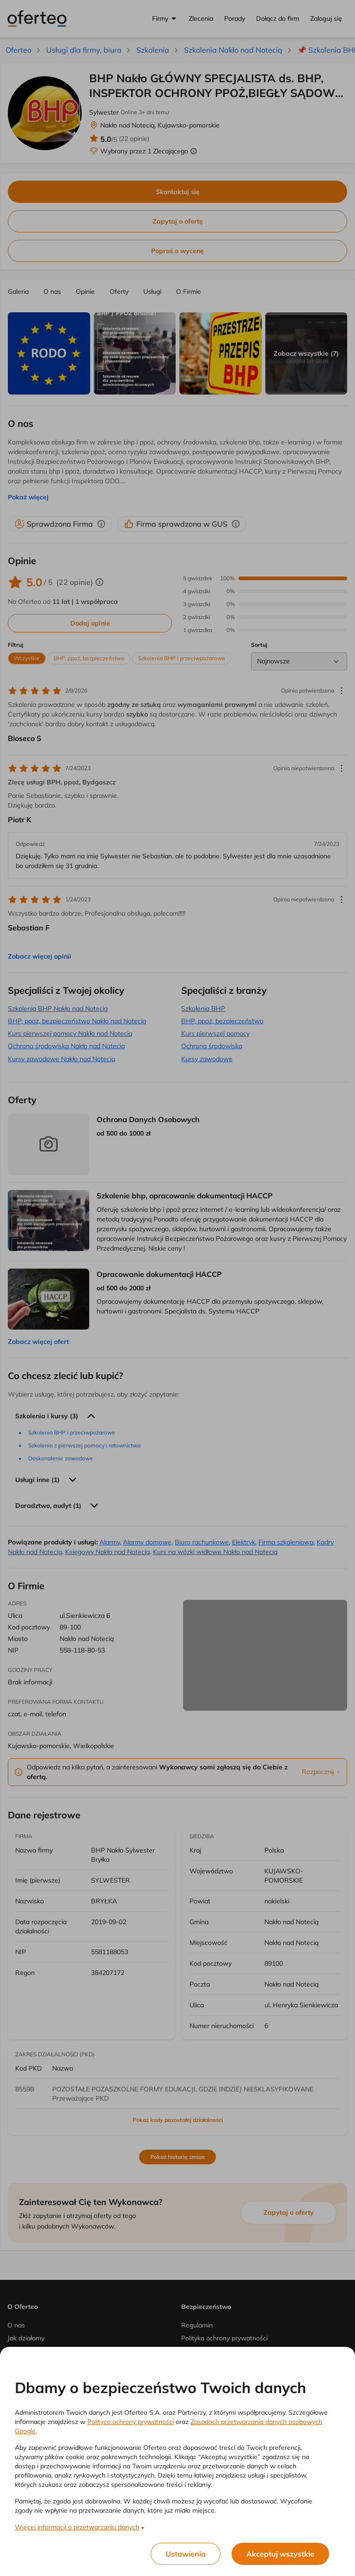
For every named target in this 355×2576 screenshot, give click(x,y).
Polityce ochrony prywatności (130, 2422)
